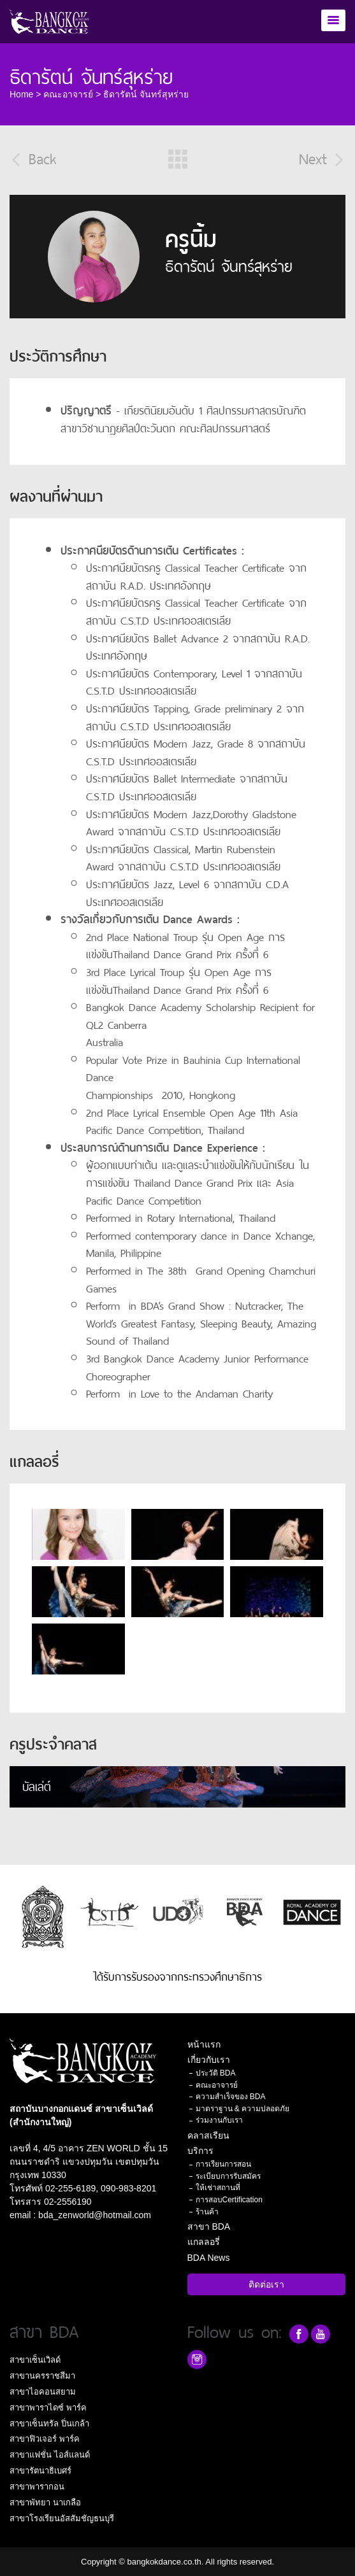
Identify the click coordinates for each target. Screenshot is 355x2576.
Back (33, 157)
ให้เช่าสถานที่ (218, 2187)
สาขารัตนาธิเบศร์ (40, 2470)
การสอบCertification (229, 2199)
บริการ (200, 2151)
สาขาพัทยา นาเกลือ (45, 2502)
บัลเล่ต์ (36, 1785)
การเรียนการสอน (223, 2164)
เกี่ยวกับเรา (208, 2060)
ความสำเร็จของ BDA (231, 2096)
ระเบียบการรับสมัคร (228, 2176)
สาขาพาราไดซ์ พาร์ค (48, 2407)
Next (322, 157)
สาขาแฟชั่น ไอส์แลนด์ (50, 2454)
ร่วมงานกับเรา (219, 2120)
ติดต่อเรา (266, 2284)
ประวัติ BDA (216, 2073)
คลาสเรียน (208, 2135)
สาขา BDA (209, 2226)
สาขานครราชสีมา (42, 2376)
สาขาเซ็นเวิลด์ (35, 2360)
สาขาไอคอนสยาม (43, 2391)
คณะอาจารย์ (68, 94)
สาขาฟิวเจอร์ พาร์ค (45, 2439)
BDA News (208, 2258)
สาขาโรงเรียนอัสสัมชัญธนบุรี (62, 2518)
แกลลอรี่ (203, 2242)
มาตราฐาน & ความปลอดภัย (243, 2108)
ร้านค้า (207, 2211)
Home (21, 94)
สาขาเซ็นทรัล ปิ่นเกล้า (49, 2423)
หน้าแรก (204, 2044)
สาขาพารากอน (37, 2486)
